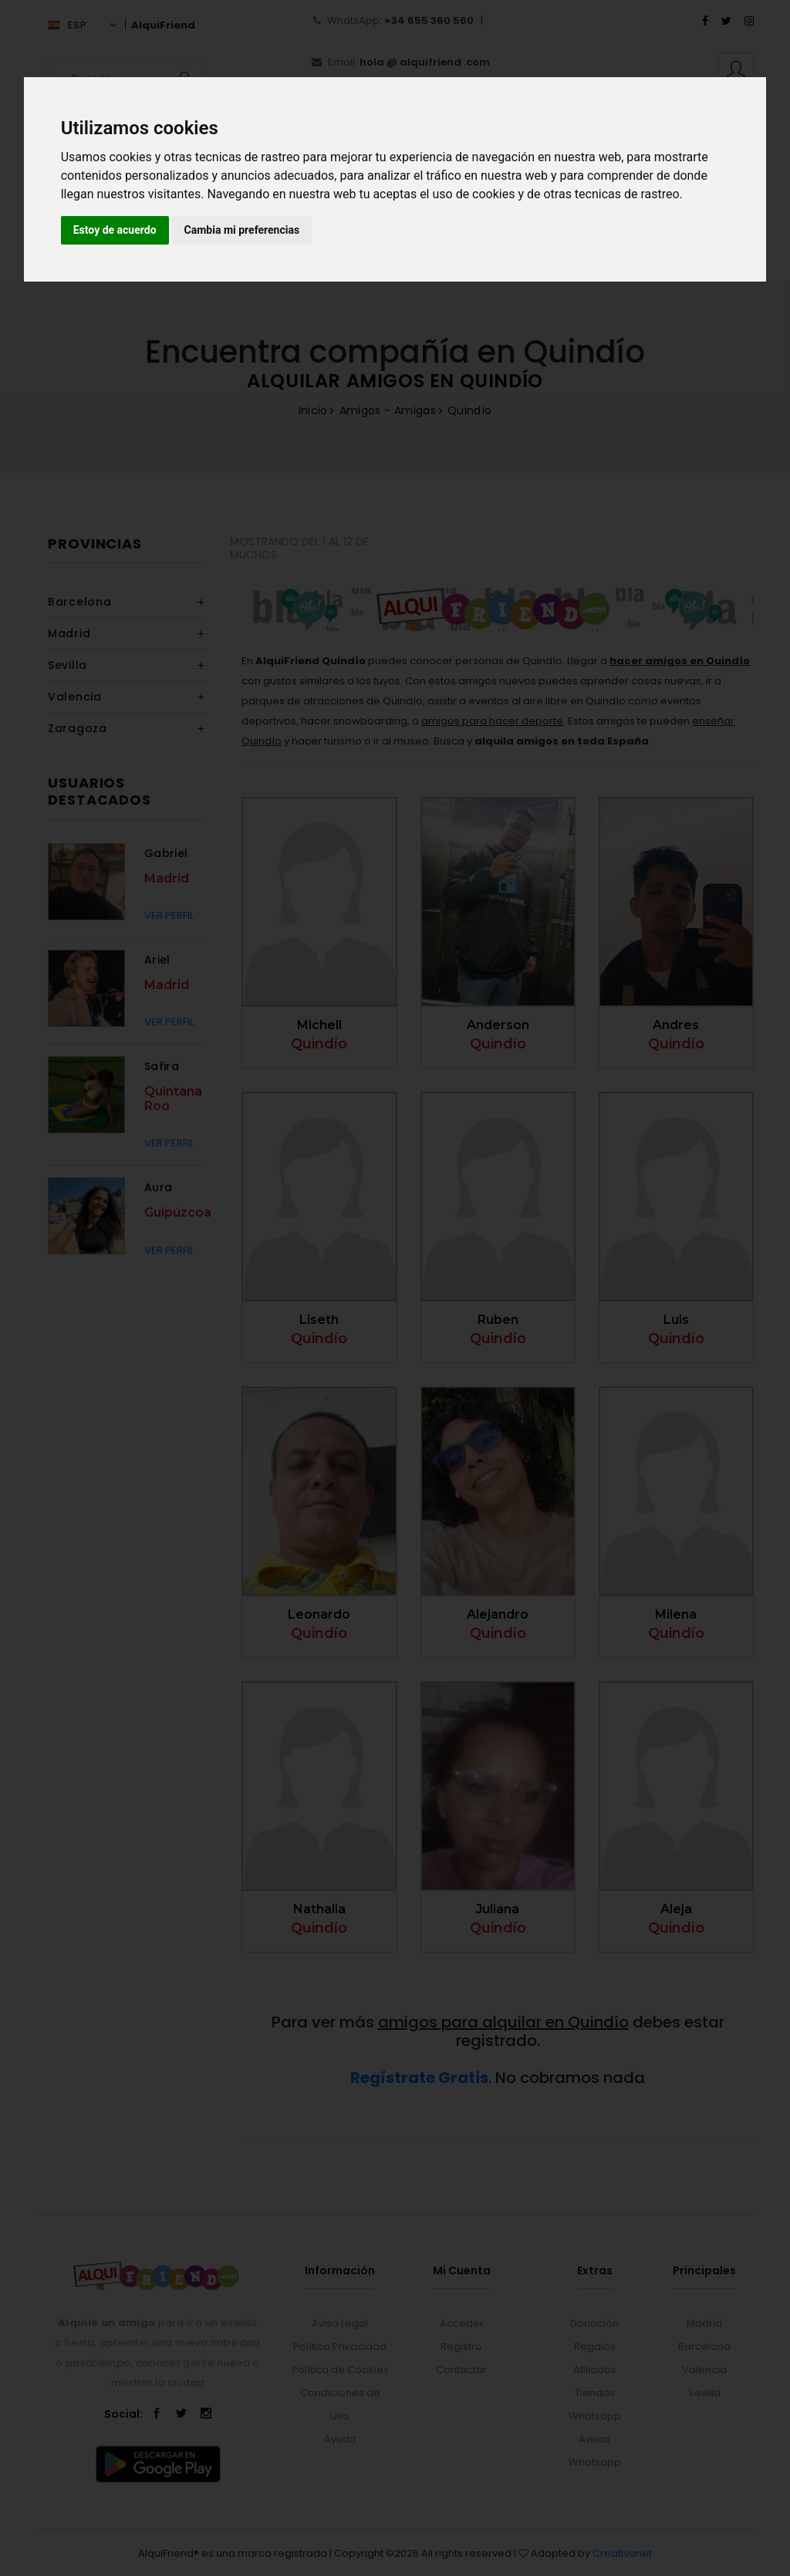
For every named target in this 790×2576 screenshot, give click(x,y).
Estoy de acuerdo (115, 230)
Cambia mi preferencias (242, 230)
